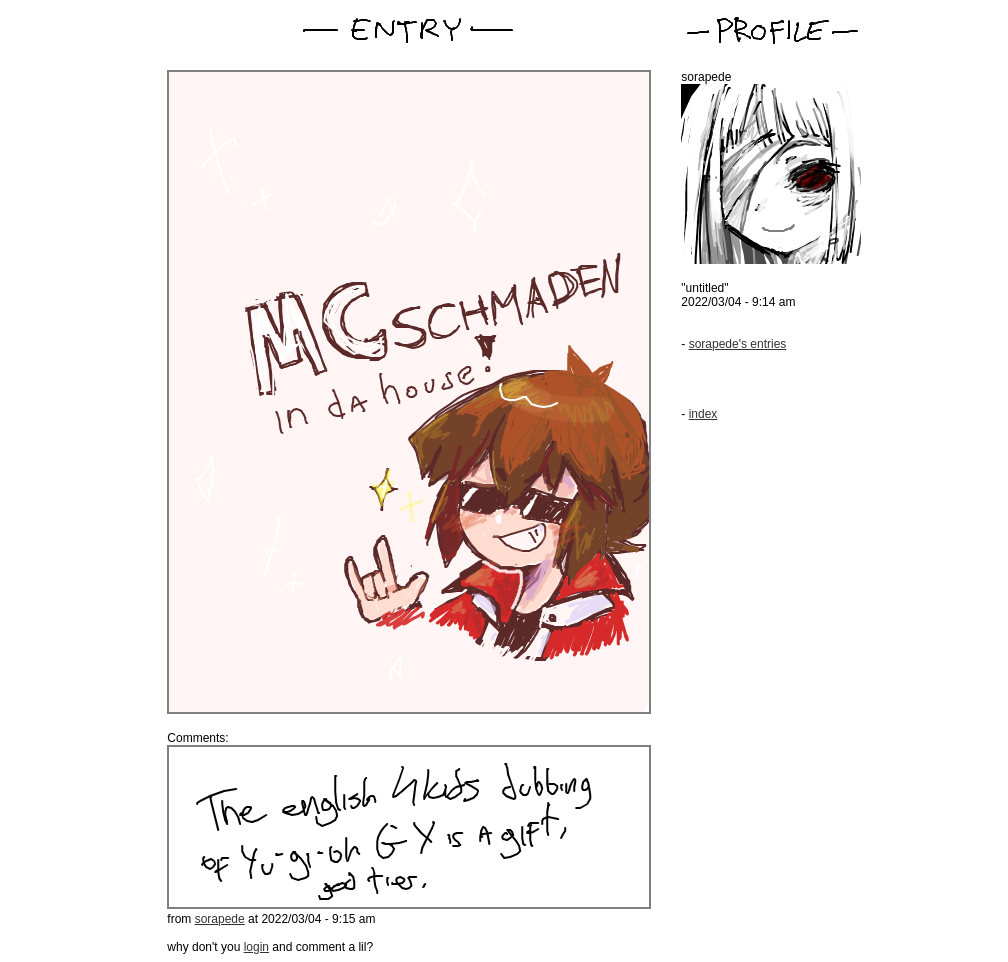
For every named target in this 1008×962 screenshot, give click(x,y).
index (703, 414)
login (256, 947)
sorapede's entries (738, 344)
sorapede (220, 919)
